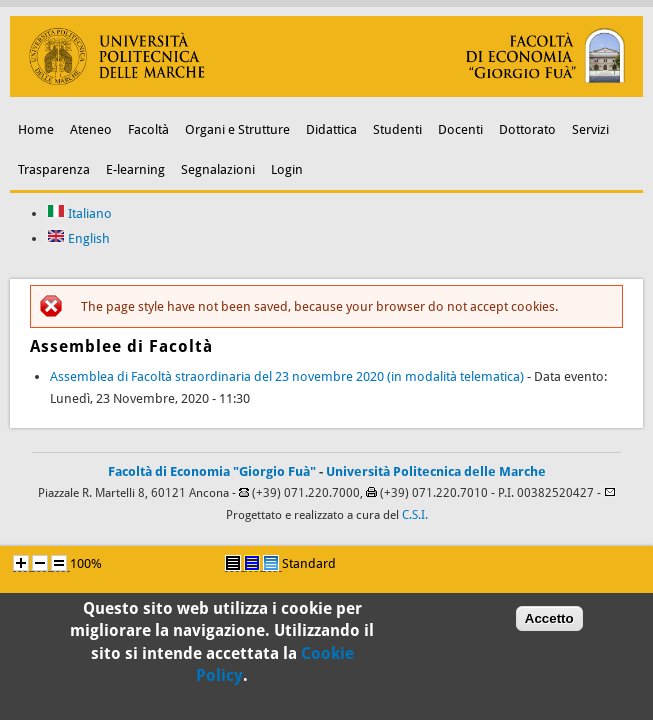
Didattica (331, 129)
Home (36, 129)
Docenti (460, 129)
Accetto (549, 622)
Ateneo (91, 129)
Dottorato (527, 129)
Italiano (79, 213)
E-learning (135, 169)
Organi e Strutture (237, 129)
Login (287, 169)
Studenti (397, 129)
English (78, 238)
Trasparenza (54, 169)
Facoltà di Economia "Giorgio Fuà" (212, 471)
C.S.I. (415, 515)
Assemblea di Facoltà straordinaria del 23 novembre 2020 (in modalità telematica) (287, 376)
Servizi (590, 129)
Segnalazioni (218, 169)
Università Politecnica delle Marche (436, 471)
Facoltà (148, 129)
